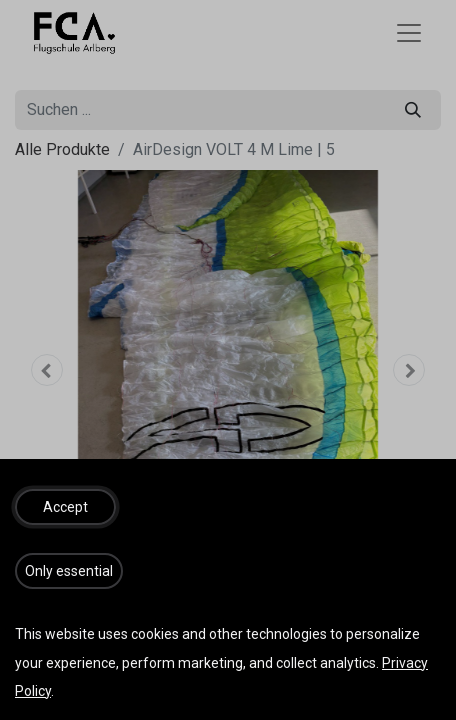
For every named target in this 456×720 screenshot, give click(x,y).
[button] (65, 507)
